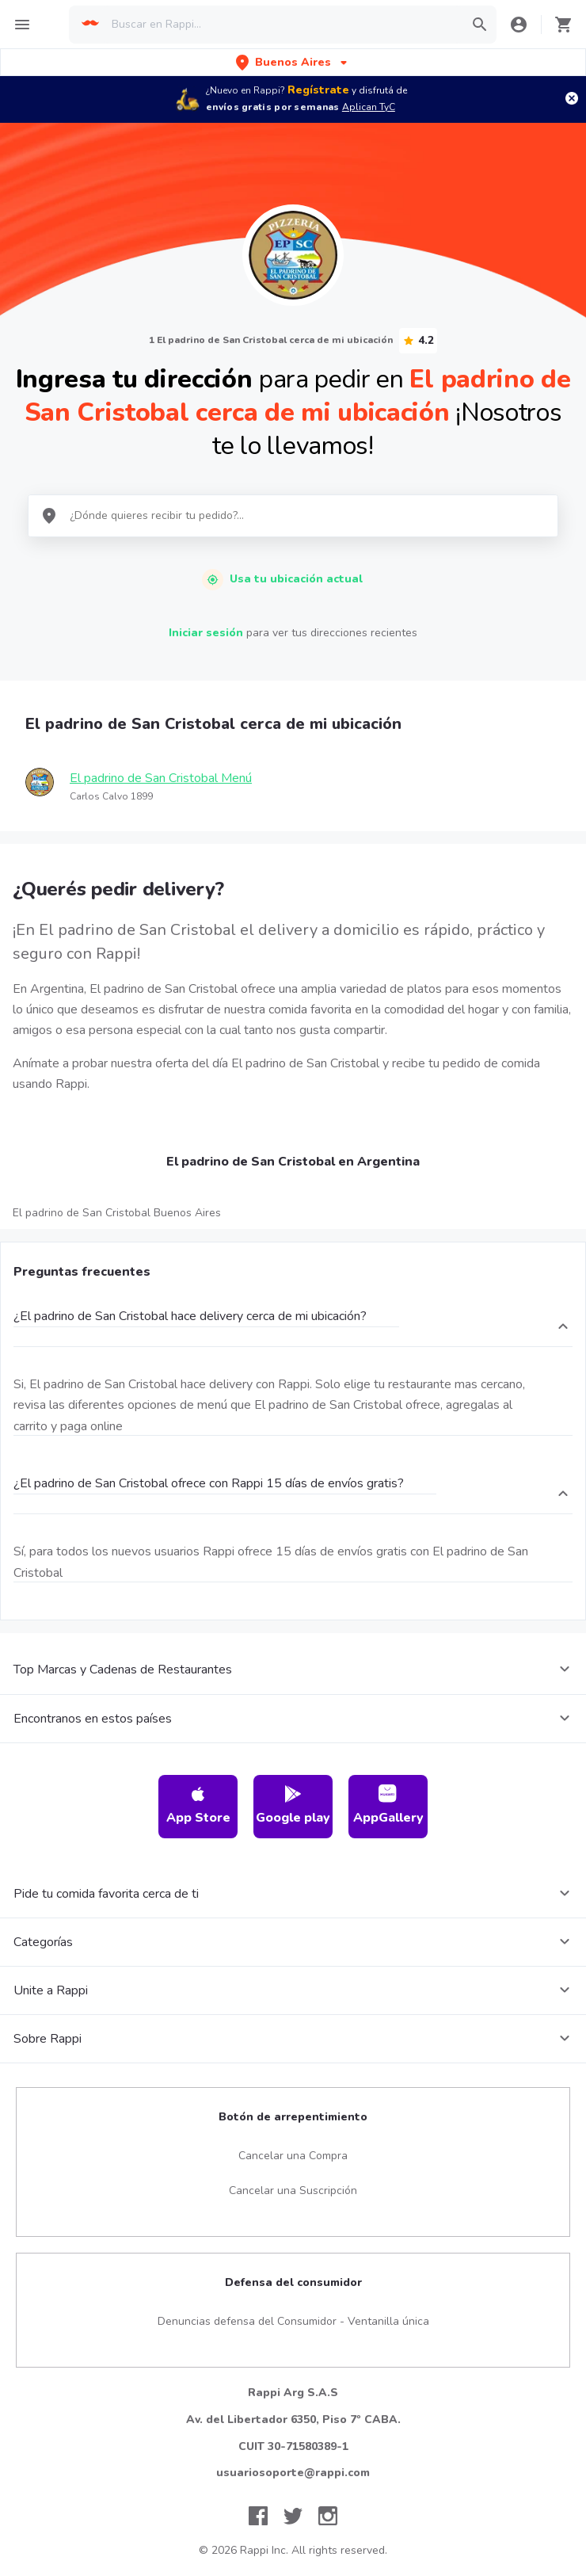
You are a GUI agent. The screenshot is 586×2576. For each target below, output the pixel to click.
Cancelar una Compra (293, 2155)
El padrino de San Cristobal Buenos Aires (117, 1212)
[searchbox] (282, 25)
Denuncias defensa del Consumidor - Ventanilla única (293, 2321)
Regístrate (318, 89)
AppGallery (388, 1805)
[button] (293, 62)
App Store (198, 1805)
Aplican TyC (368, 107)
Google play (293, 1805)
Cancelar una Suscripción (293, 2190)
